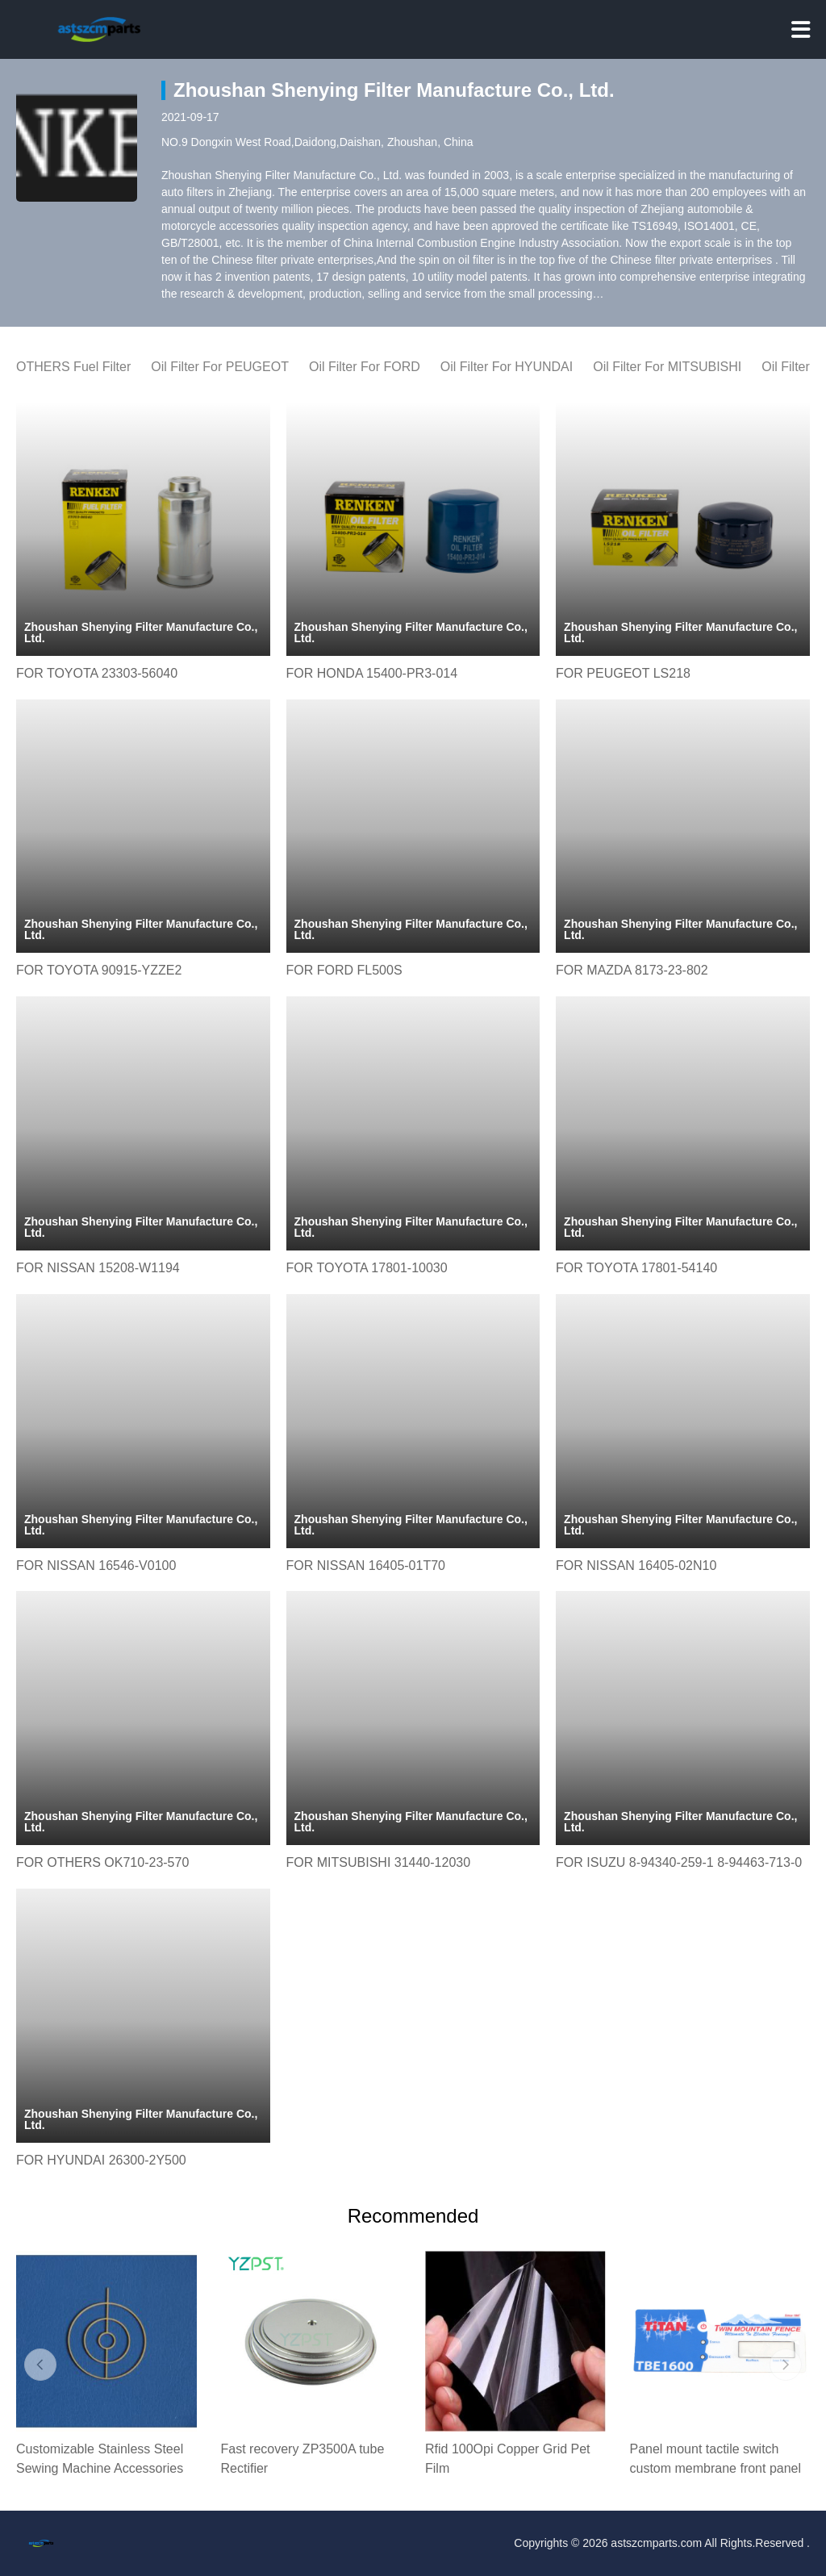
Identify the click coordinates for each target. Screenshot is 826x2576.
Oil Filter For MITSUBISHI (667, 367)
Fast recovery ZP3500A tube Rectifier (303, 2458)
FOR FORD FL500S (344, 970)
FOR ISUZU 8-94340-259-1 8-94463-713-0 (679, 1862)
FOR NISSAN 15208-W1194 (98, 1268)
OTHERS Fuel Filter (73, 367)
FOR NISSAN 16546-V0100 (96, 1565)
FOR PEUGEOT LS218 (623, 673)
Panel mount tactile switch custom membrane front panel (716, 2458)
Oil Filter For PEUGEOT (220, 367)
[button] (40, 2364)
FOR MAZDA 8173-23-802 (632, 970)
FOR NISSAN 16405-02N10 (636, 1565)
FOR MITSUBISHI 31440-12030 (378, 1862)
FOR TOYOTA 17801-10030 (367, 1268)
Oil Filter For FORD (364, 367)
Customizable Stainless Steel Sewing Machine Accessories (99, 2458)
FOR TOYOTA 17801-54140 (636, 1268)
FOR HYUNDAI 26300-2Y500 (101, 2160)
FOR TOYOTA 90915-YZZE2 (98, 970)
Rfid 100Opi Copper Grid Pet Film (507, 2458)
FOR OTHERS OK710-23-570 (102, 1862)
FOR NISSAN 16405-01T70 (365, 1565)
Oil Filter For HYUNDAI (506, 367)
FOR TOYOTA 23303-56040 (96, 673)
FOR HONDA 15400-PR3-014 (372, 673)
